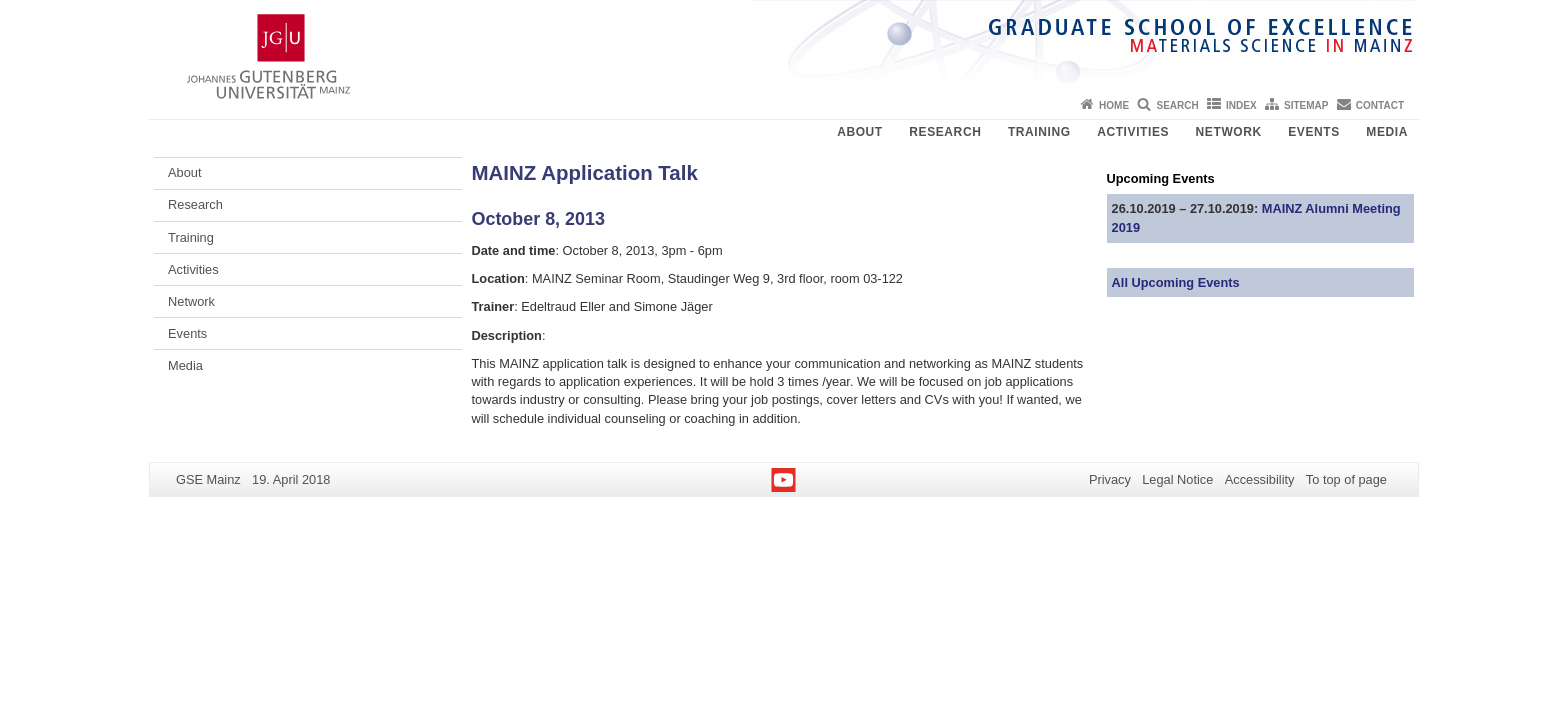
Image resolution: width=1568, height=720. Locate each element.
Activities (1133, 132)
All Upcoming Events (1176, 282)
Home (1114, 105)
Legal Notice (1177, 479)
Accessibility (1260, 479)
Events (1314, 132)
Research (945, 132)
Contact (1380, 105)
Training (1039, 132)
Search (1177, 105)
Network (1229, 132)
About (860, 132)
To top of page (1346, 479)
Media (1387, 132)
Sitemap (1306, 105)
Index (1241, 105)
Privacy (1110, 479)
